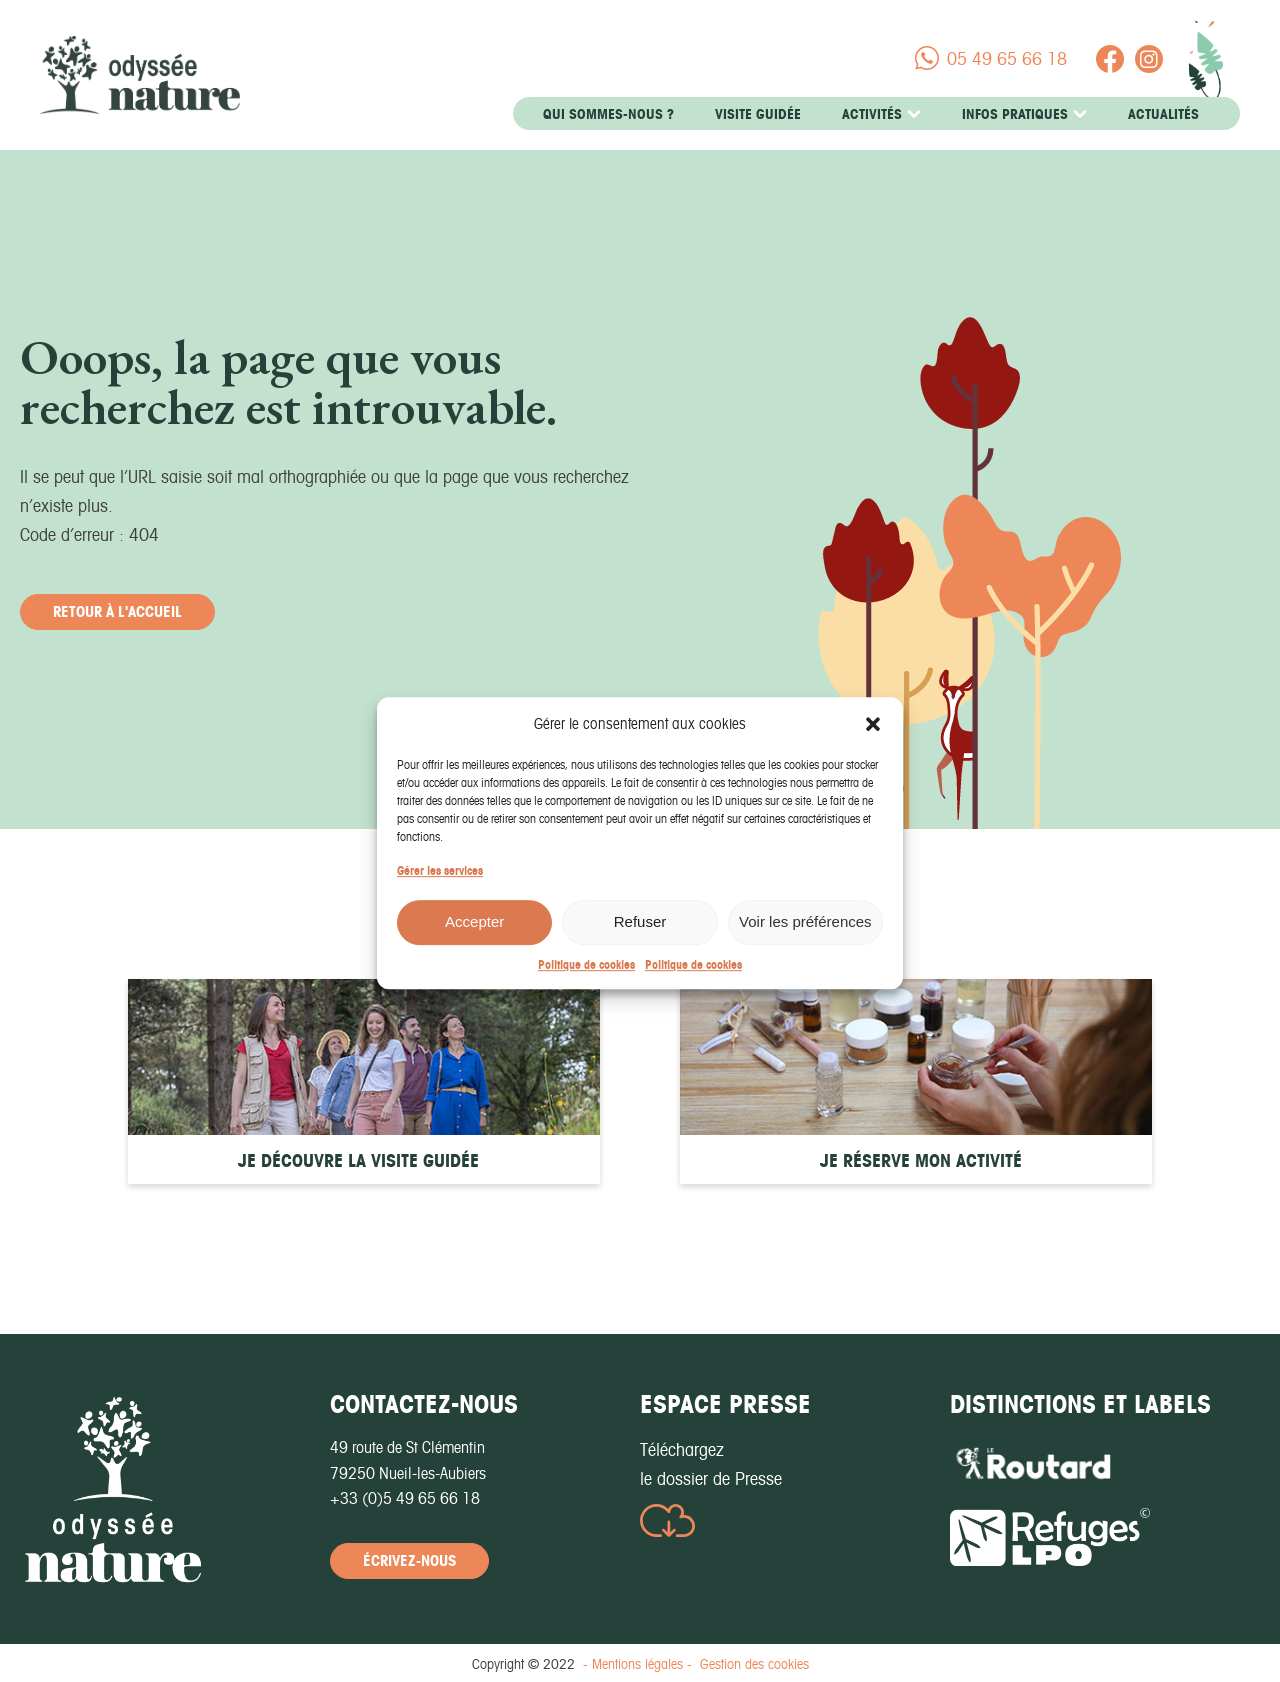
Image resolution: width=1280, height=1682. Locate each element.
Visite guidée (758, 114)
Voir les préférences (805, 936)
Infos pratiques (1024, 114)
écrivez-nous (409, 1560)
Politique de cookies (586, 978)
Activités (881, 114)
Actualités (1163, 114)
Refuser (640, 936)
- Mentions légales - (637, 1663)
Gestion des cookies (754, 1663)
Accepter (474, 936)
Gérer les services (440, 884)
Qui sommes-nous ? (608, 114)
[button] (873, 738)
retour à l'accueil (117, 611)
